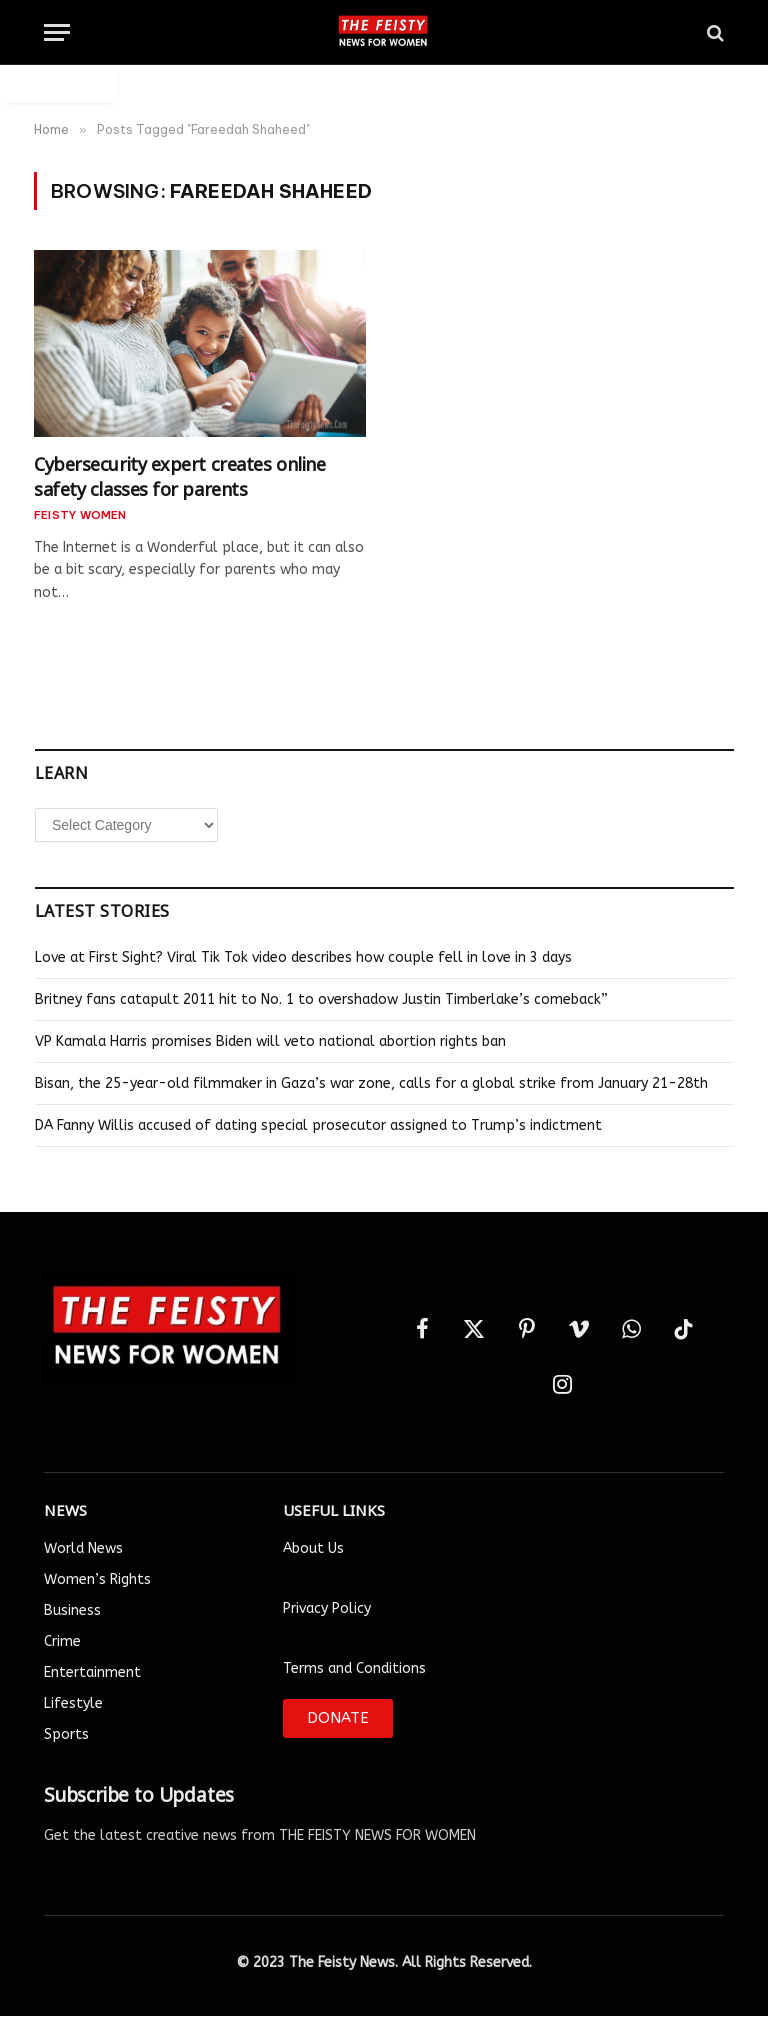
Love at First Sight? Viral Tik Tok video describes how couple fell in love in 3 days (303, 957)
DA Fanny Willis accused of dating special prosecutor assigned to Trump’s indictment (318, 1125)
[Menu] (57, 32)
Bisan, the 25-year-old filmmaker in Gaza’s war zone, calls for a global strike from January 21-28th (371, 1083)
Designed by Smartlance (384, 2005)
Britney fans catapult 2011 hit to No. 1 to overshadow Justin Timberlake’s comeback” (321, 999)
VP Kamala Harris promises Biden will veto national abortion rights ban (270, 1041)
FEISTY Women (80, 515)
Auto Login (59, 83)
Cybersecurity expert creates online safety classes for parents (179, 474)
